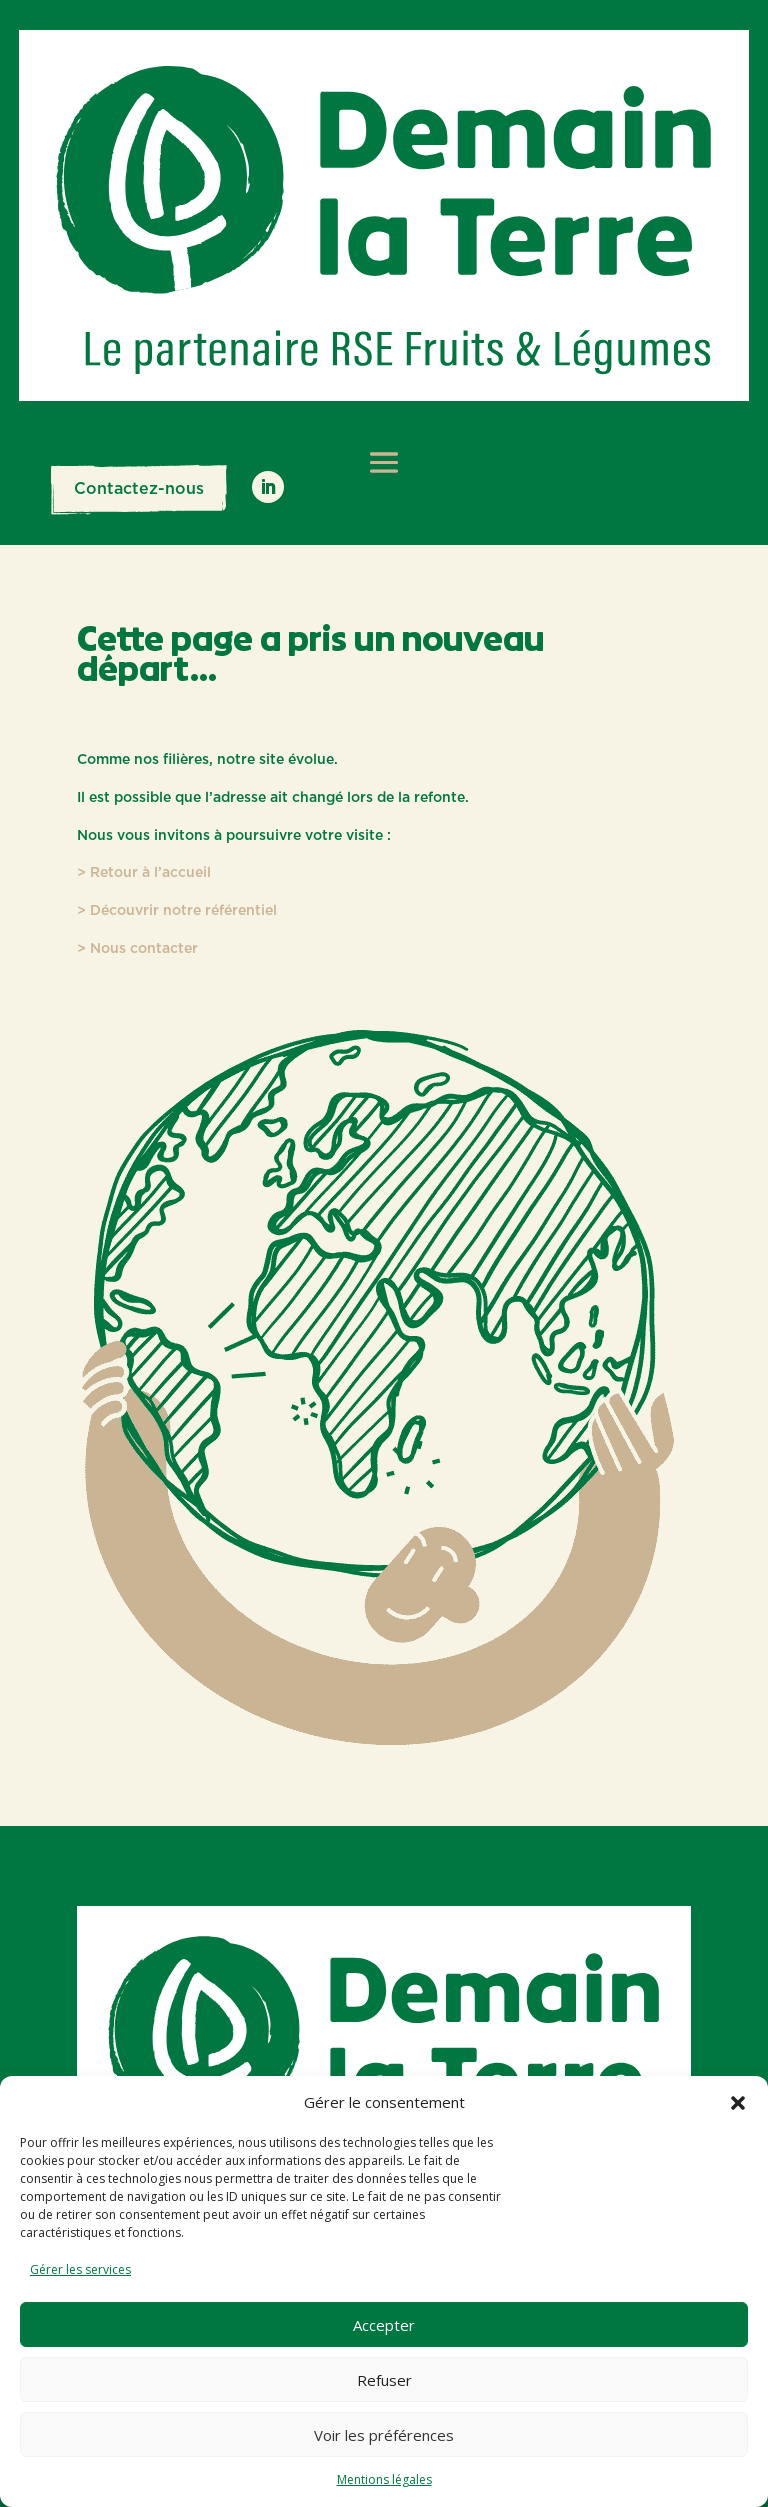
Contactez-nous (139, 489)
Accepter (384, 2325)
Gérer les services (80, 2269)
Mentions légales (384, 2479)
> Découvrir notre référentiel (177, 911)
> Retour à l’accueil (144, 873)
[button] (738, 2103)
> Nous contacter (137, 949)
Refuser (384, 2380)
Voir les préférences (384, 2435)
